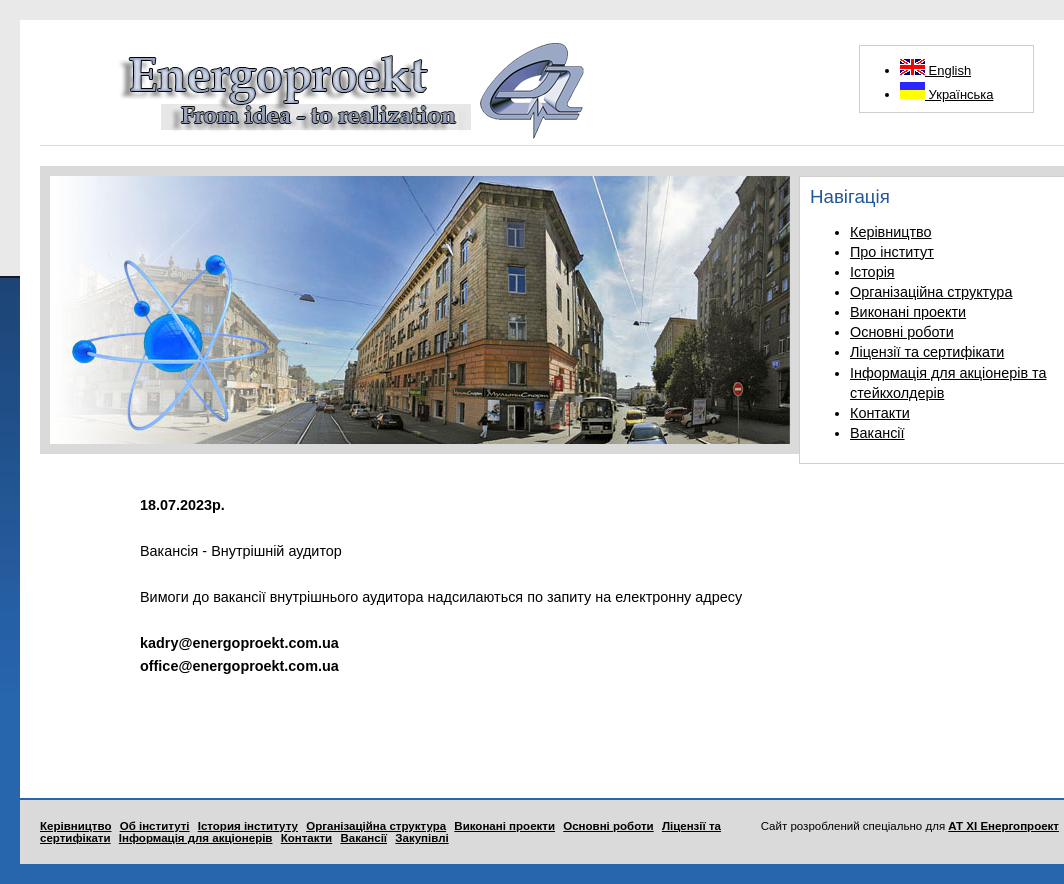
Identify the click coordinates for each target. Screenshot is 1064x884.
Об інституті (155, 826)
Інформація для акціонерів (196, 838)
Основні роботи (902, 332)
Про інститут (892, 252)
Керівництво (891, 232)
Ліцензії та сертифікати (927, 352)
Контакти (880, 413)
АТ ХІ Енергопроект (1003, 826)
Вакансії (877, 433)
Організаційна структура (931, 292)
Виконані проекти (908, 312)
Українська (946, 94)
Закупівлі (421, 838)
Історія (872, 272)
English (935, 70)
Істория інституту (248, 826)
